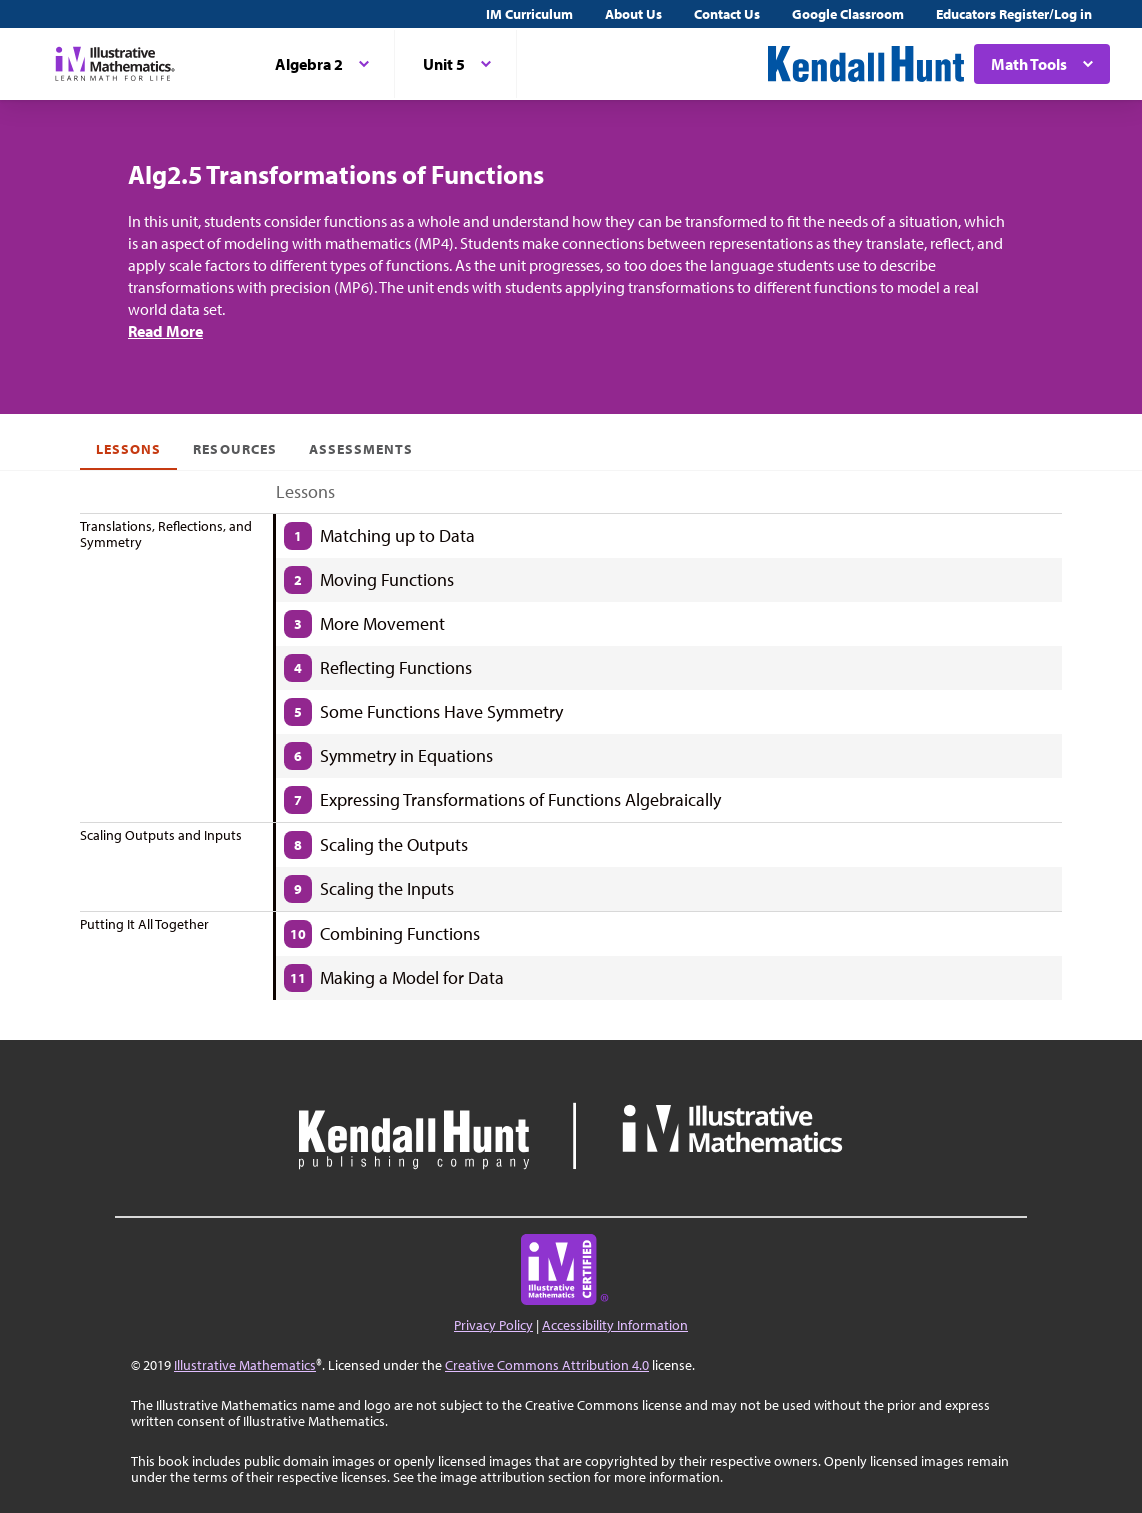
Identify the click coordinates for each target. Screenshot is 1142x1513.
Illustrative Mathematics (245, 1365)
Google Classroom (848, 14)
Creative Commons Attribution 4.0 (547, 1365)
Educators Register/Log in (1014, 14)
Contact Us (727, 14)
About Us (633, 14)
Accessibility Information (615, 1325)
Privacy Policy (493, 1325)
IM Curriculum (529, 14)
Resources (234, 449)
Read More (165, 331)
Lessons (128, 449)
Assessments (361, 449)
